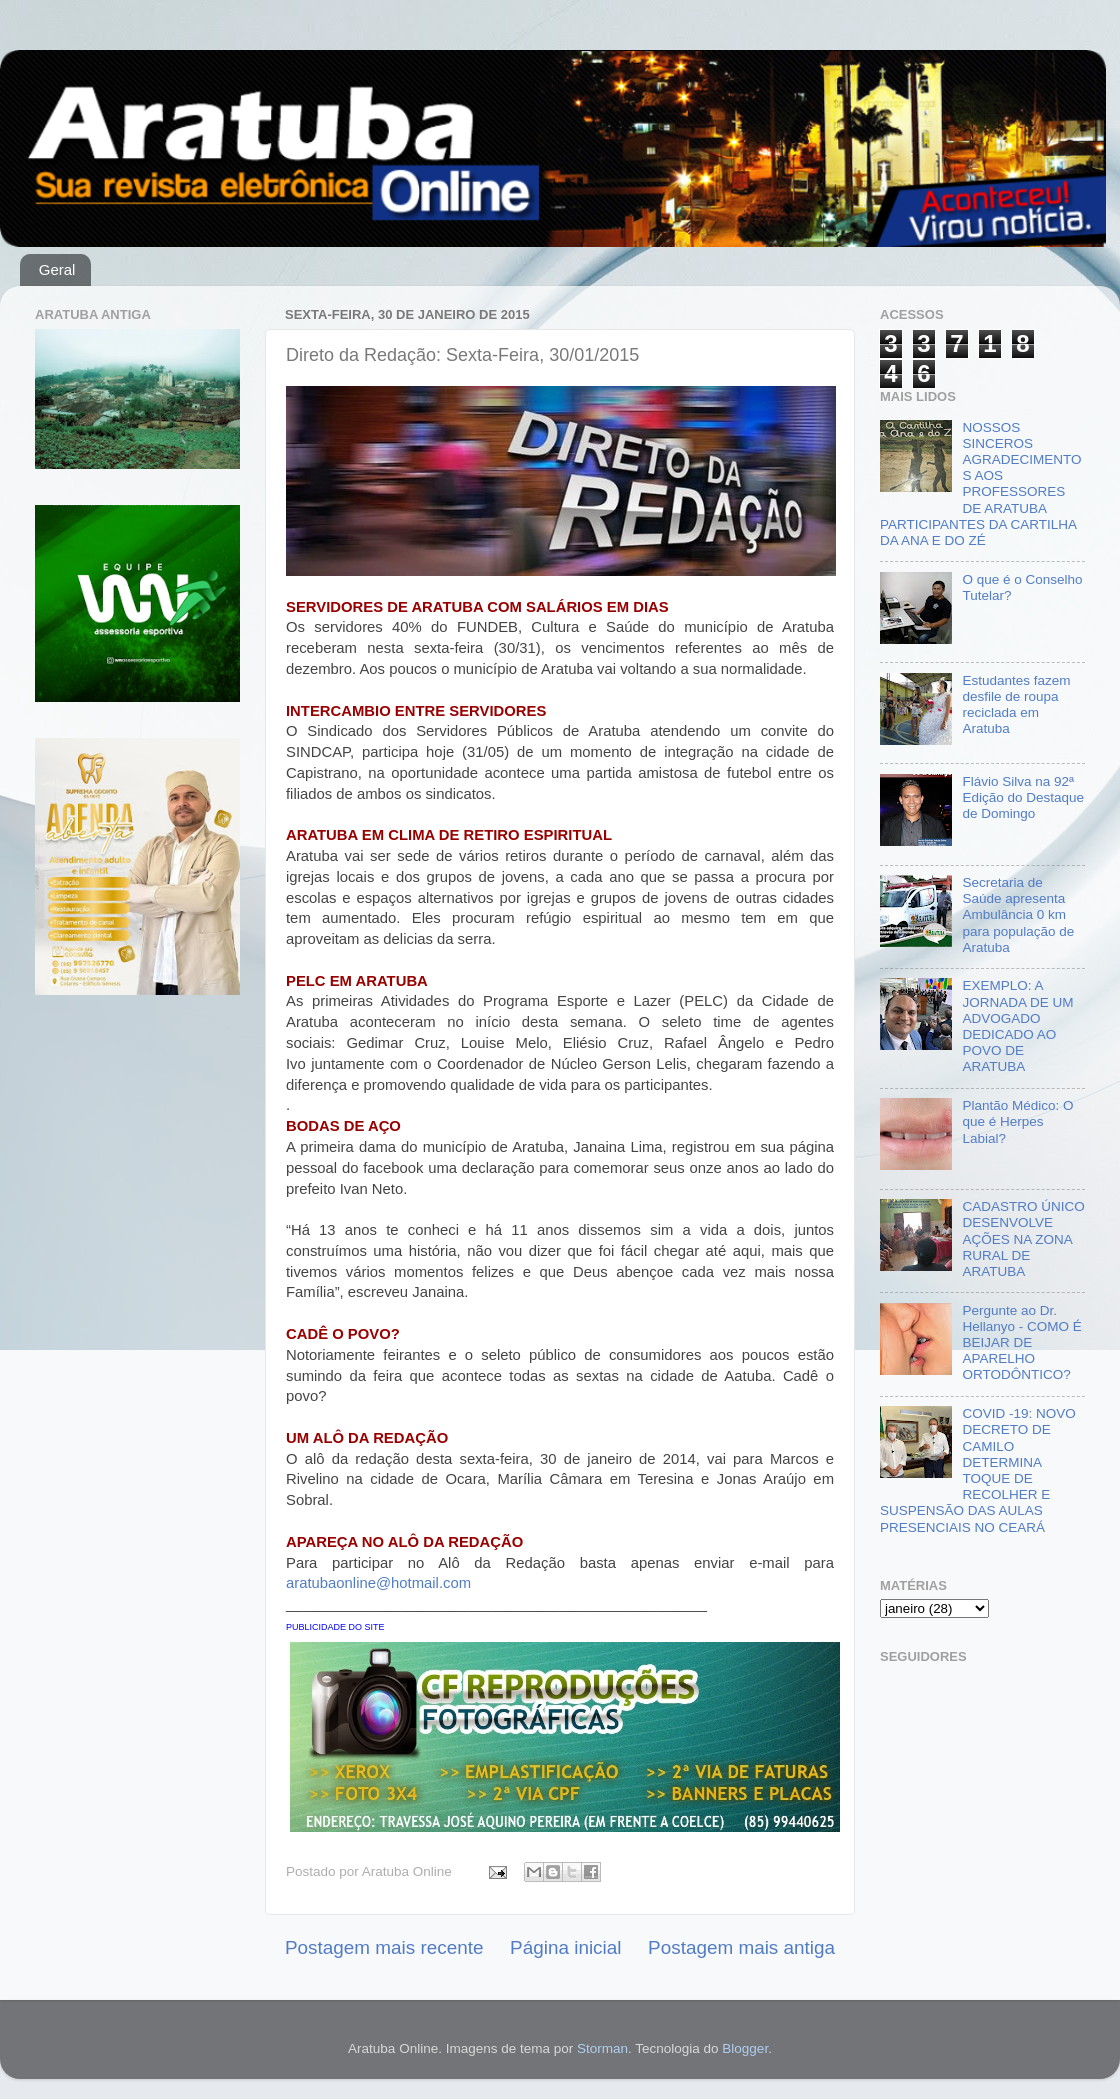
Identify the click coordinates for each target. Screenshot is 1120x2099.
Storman (602, 2048)
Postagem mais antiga (741, 1947)
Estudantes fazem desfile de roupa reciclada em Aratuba (1016, 705)
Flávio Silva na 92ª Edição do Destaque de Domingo (1023, 797)
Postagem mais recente (384, 1947)
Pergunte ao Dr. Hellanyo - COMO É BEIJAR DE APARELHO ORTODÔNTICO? (1021, 1343)
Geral (57, 269)
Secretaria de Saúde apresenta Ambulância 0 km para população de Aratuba (1018, 915)
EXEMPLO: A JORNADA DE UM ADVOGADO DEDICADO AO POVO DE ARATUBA (1017, 1026)
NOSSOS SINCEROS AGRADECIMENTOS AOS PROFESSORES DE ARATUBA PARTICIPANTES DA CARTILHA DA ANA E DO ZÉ (980, 484)
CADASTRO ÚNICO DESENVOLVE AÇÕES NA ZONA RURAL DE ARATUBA (1023, 1239)
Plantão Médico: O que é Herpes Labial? (1017, 1121)
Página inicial (565, 1947)
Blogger (745, 2048)
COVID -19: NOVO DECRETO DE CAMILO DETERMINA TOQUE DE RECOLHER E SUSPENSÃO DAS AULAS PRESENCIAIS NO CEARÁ (978, 1470)
